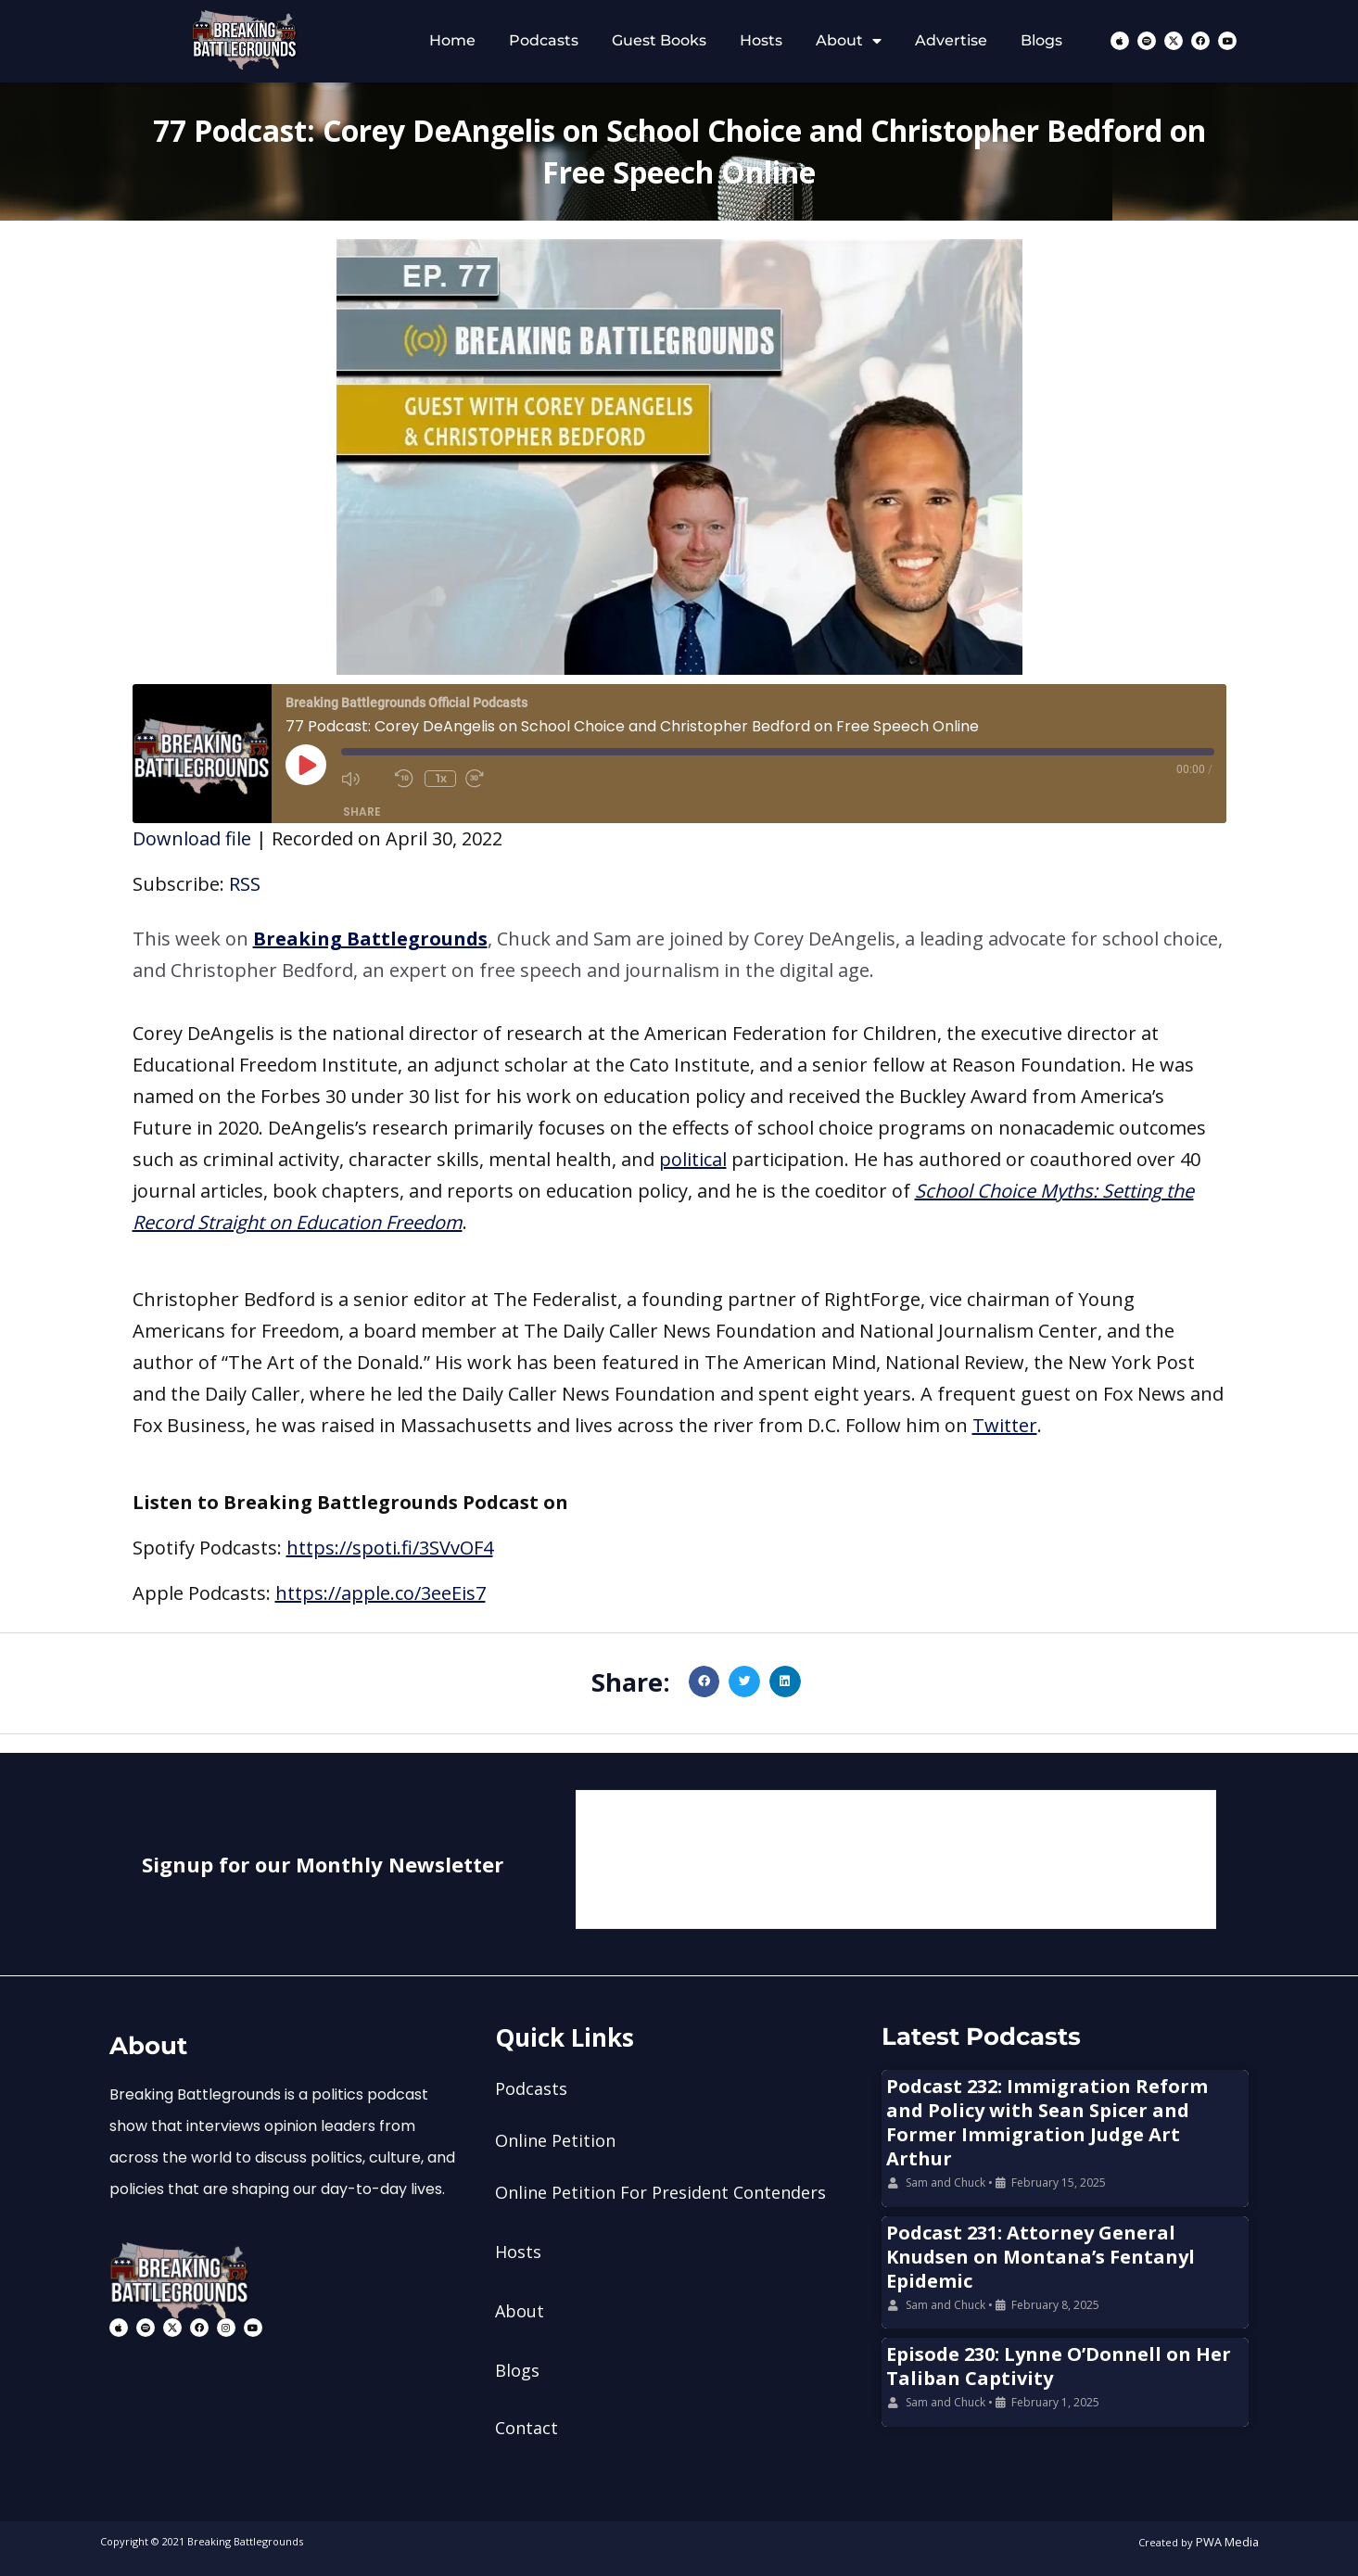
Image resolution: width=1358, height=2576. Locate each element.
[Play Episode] (306, 764)
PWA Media (1231, 2541)
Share (362, 811)
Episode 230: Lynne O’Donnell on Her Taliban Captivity (1058, 2366)
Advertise (951, 40)
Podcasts (543, 40)
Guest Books (659, 40)
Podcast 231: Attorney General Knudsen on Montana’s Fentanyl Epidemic (1040, 2256)
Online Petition (555, 2140)
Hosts (761, 40)
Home (452, 40)
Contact (526, 2428)
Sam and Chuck (945, 2182)
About (849, 40)
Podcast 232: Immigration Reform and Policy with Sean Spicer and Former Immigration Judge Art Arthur (1047, 2122)
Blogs (1041, 40)
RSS (244, 883)
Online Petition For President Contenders (660, 2192)
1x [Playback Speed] (442, 778)
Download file (192, 838)
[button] (679, 954)
